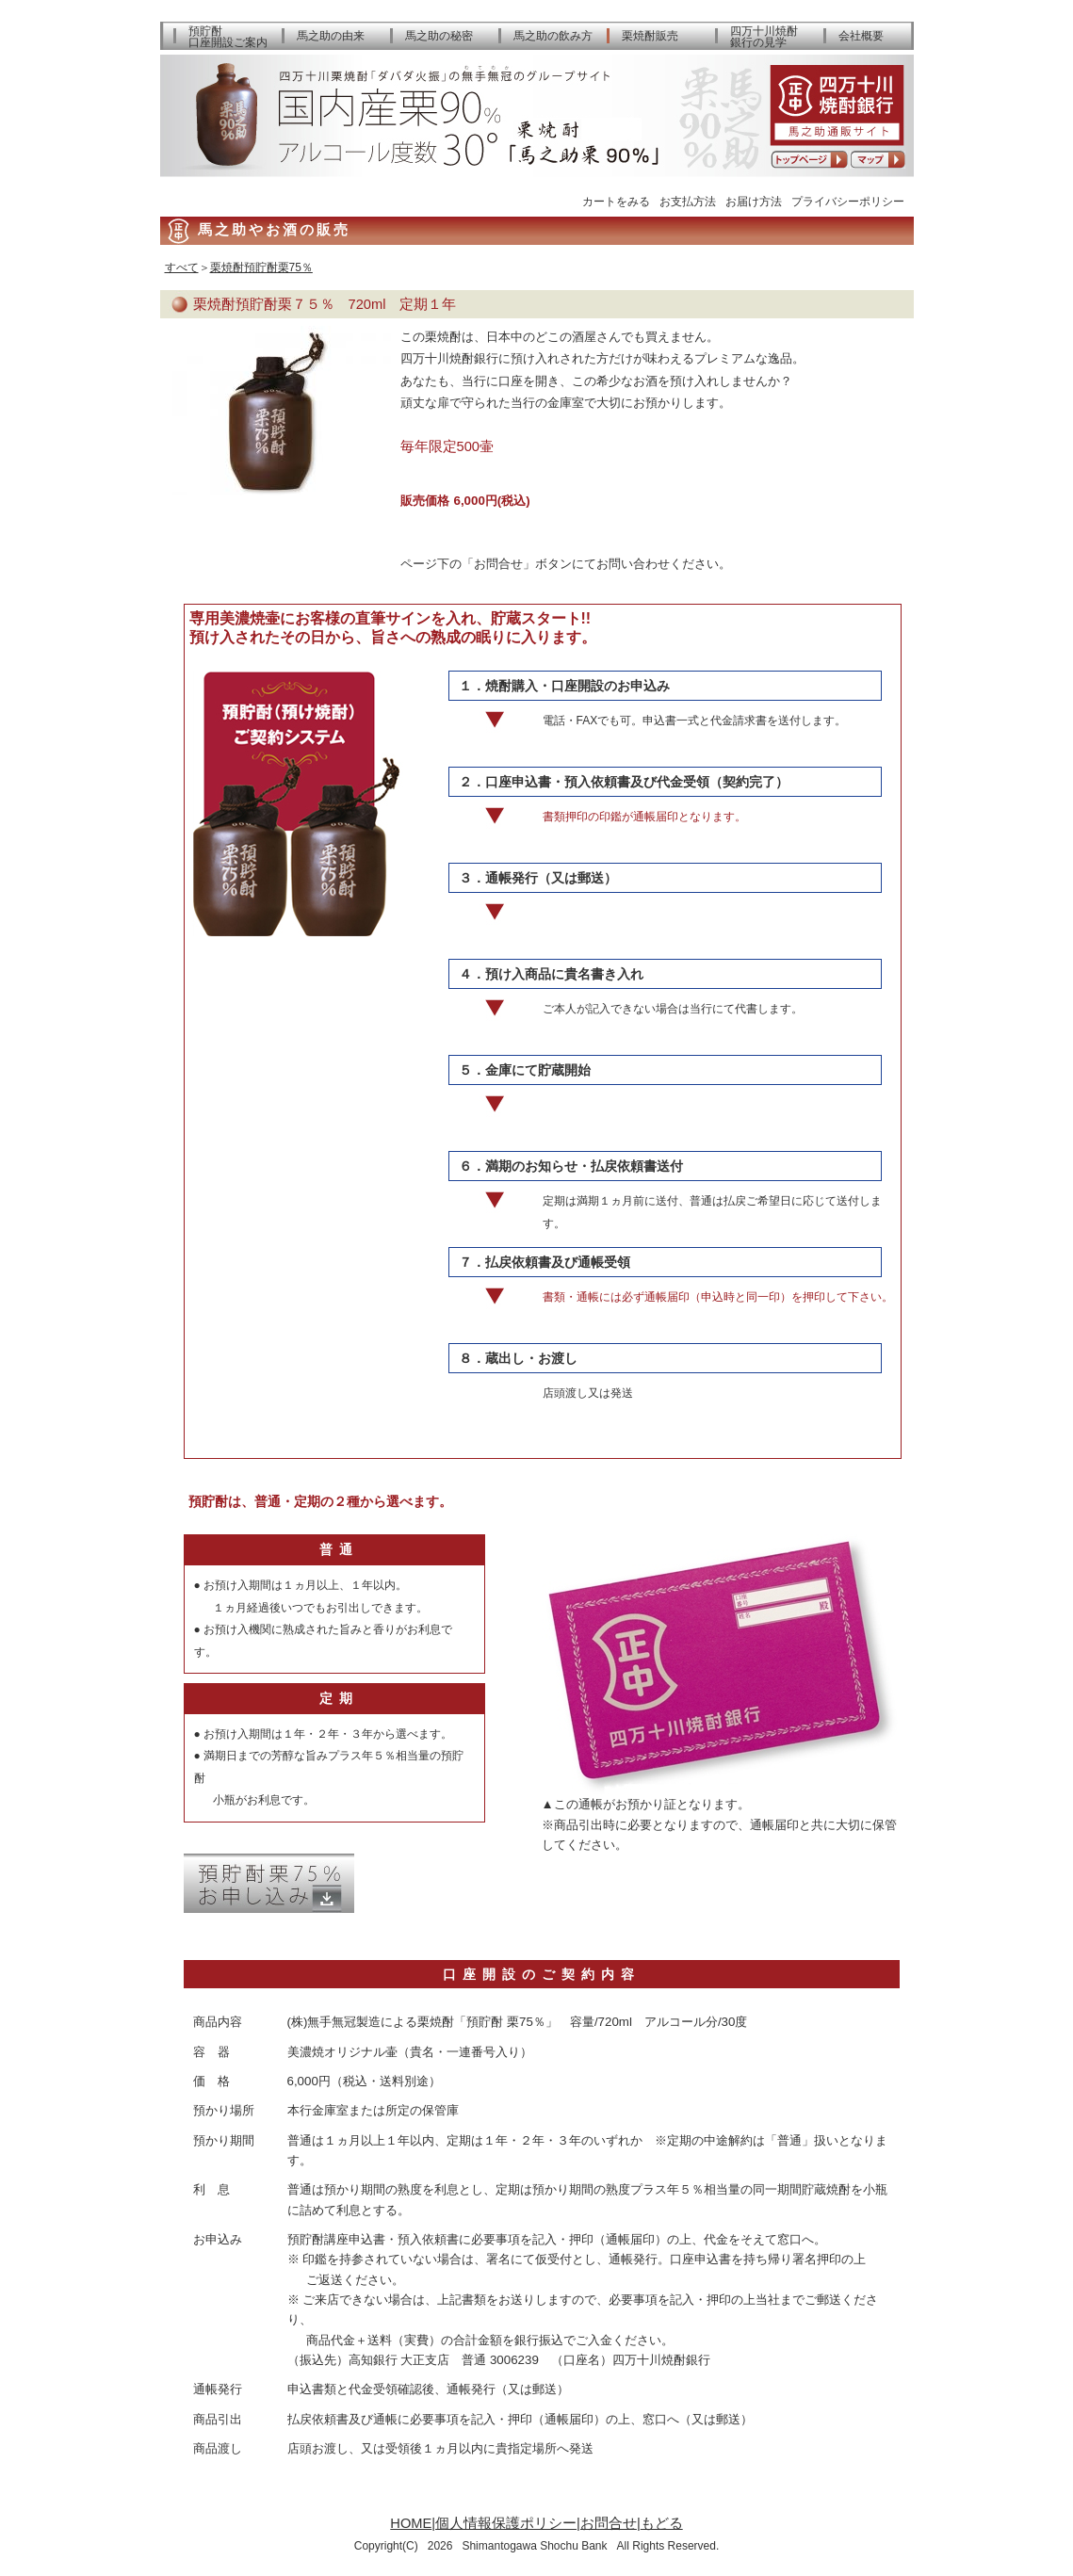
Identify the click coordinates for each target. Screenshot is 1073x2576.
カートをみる (616, 201)
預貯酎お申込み (269, 1883)
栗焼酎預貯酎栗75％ (261, 267)
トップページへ (809, 160)
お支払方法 (687, 201)
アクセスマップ (877, 160)
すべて (182, 267)
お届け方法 (753, 201)
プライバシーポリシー (847, 201)
